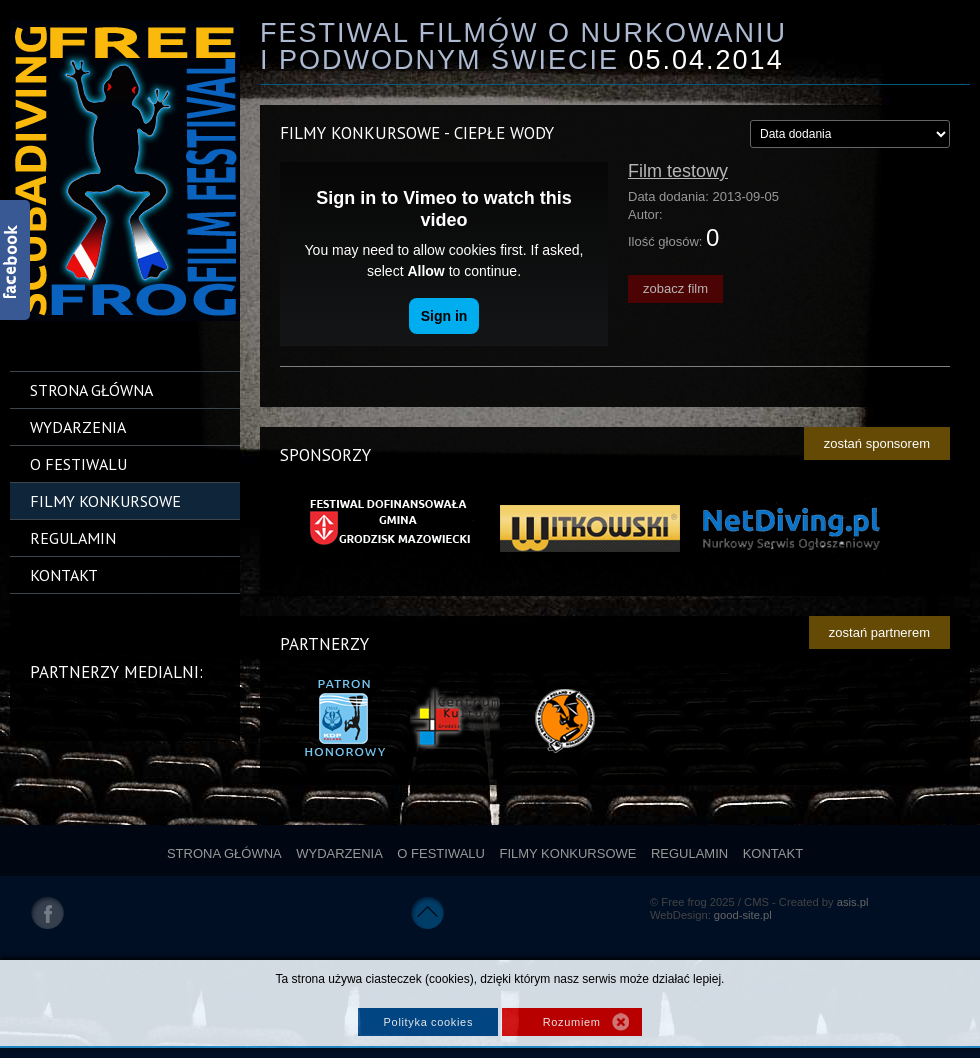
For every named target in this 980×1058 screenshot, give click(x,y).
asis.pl (853, 902)
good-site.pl (743, 915)
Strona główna (91, 390)
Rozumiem (572, 1022)
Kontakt (64, 575)
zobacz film (675, 288)
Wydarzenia (78, 427)
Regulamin (73, 538)
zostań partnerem (879, 632)
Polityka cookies (428, 1022)
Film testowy (678, 171)
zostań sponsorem (877, 443)
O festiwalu (78, 464)
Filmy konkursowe (105, 501)
